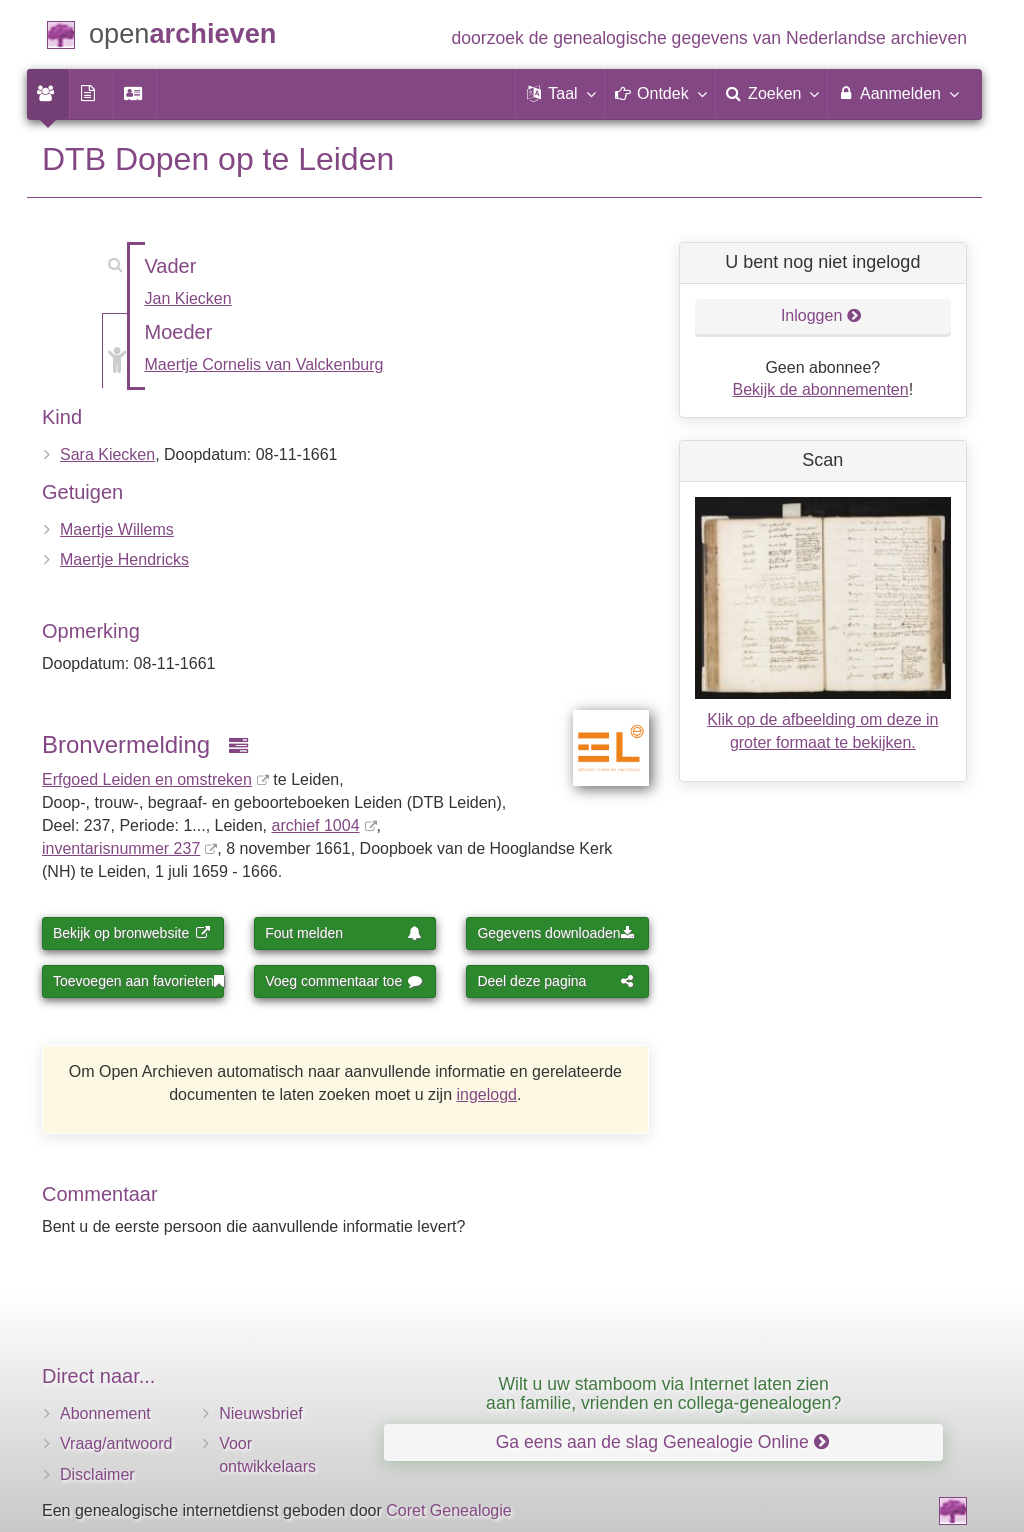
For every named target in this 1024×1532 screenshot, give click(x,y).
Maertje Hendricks (124, 559)
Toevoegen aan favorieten (138, 981)
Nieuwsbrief (261, 1413)
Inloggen (821, 315)
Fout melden (343, 933)
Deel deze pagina (555, 981)
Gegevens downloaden (555, 933)
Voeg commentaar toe (343, 981)
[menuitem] (48, 94)
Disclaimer (97, 1474)
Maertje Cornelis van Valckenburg (264, 364)
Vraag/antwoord (116, 1443)
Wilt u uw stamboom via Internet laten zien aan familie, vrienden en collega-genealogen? (663, 1393)
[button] (560, 94)
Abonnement (105, 1413)
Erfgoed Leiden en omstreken (147, 779)
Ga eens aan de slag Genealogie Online (662, 1442)
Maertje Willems (117, 529)
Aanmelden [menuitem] (897, 93)
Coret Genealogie (448, 1510)
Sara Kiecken (107, 454)
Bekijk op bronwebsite (131, 933)
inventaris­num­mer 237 (121, 848)
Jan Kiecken (188, 298)
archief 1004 (315, 825)
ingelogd (487, 1094)
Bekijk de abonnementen (821, 389)
